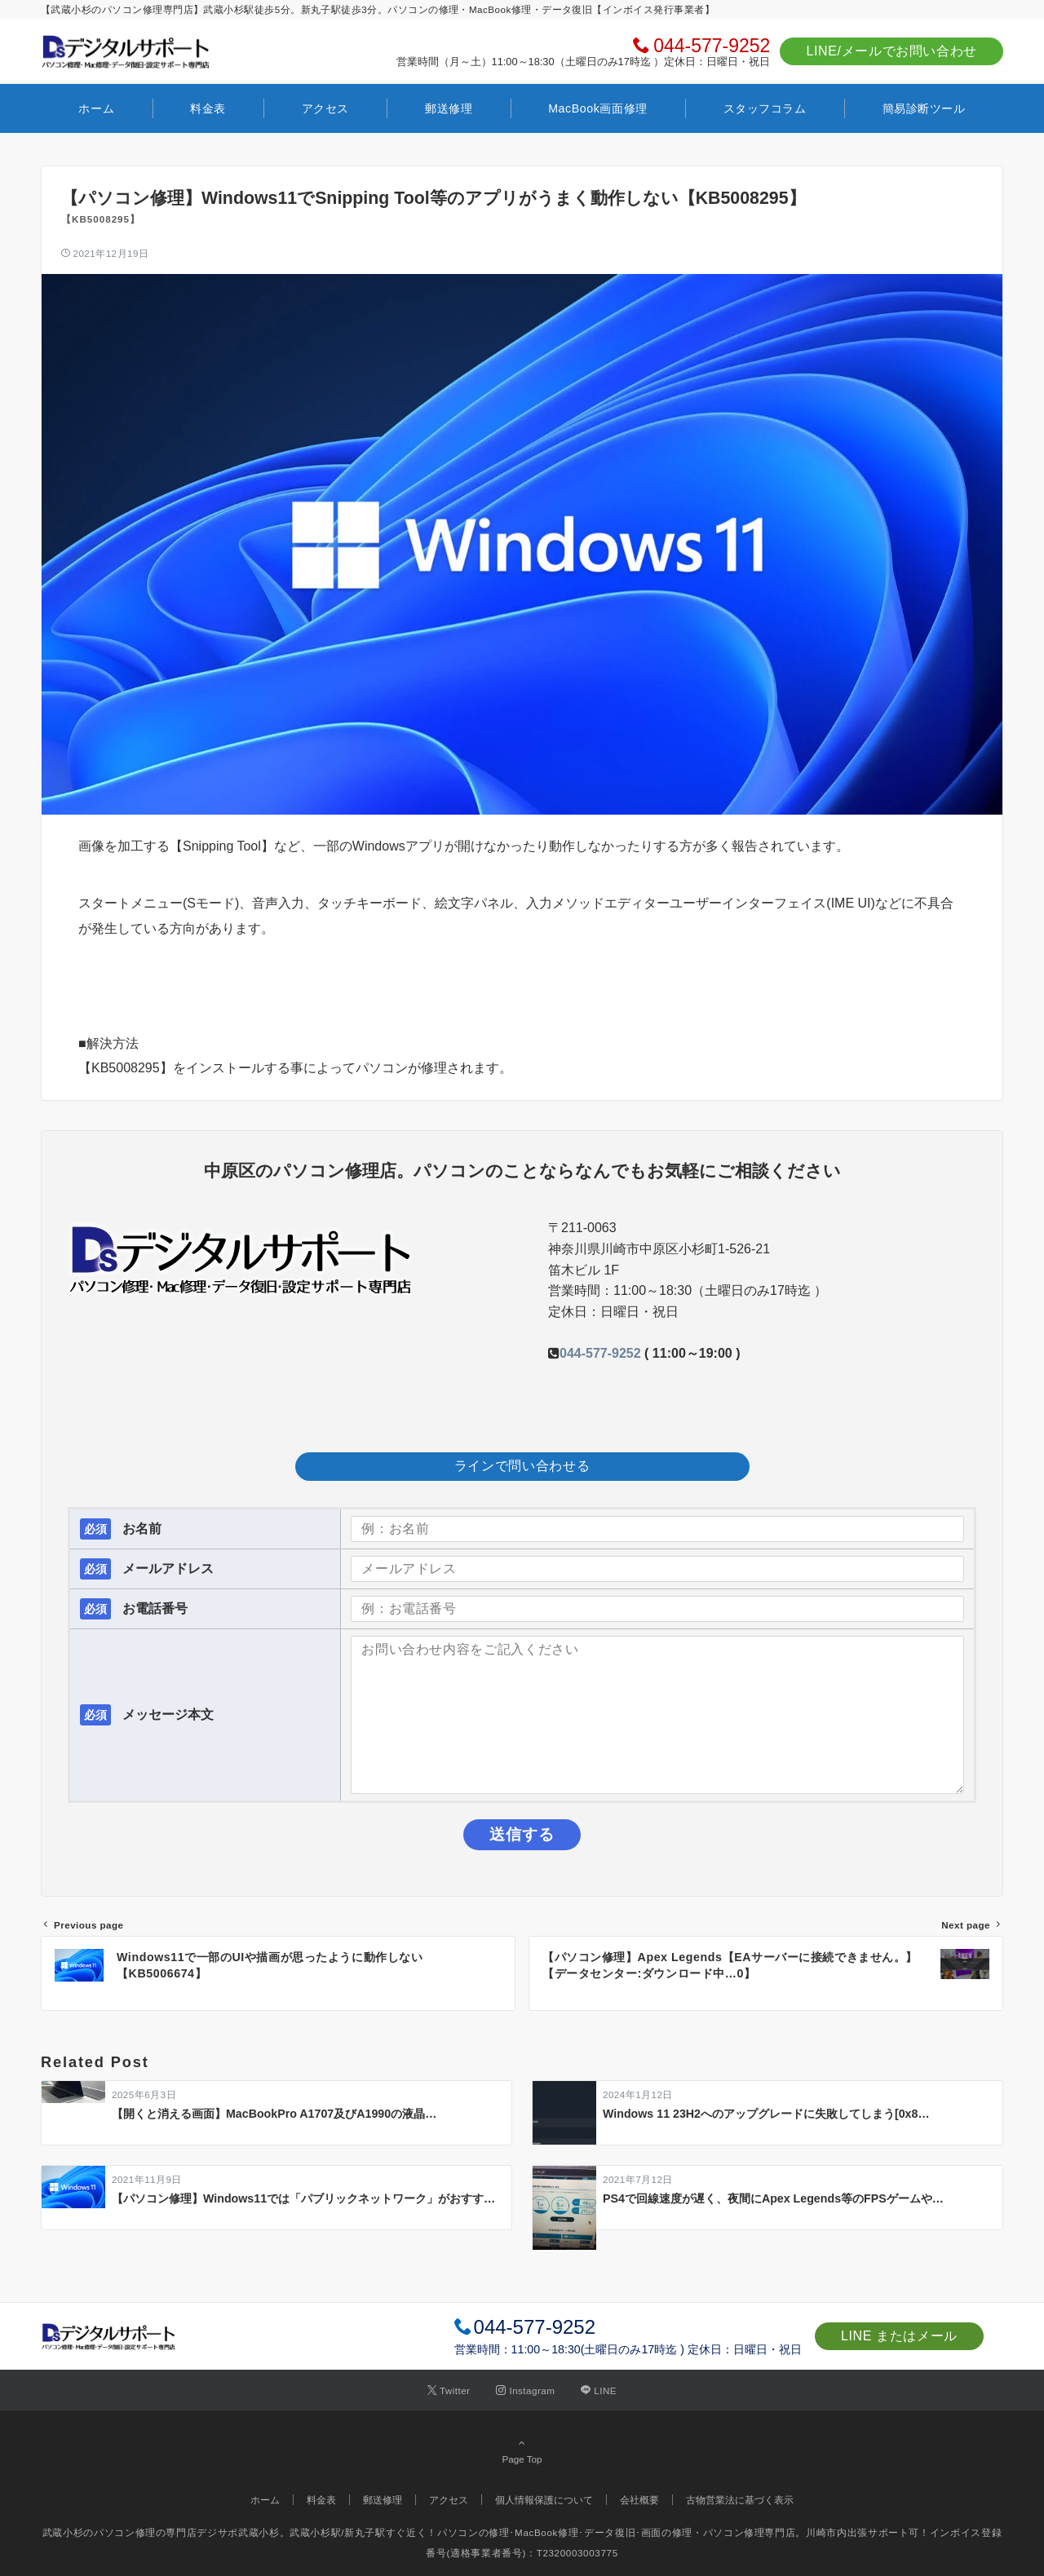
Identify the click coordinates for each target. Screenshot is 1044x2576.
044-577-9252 (711, 45)
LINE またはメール (899, 2336)
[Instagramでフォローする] (525, 2390)
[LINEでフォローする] (599, 2390)
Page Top (522, 2450)
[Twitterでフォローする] (449, 2390)
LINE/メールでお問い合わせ (891, 51)
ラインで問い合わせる (522, 1466)
